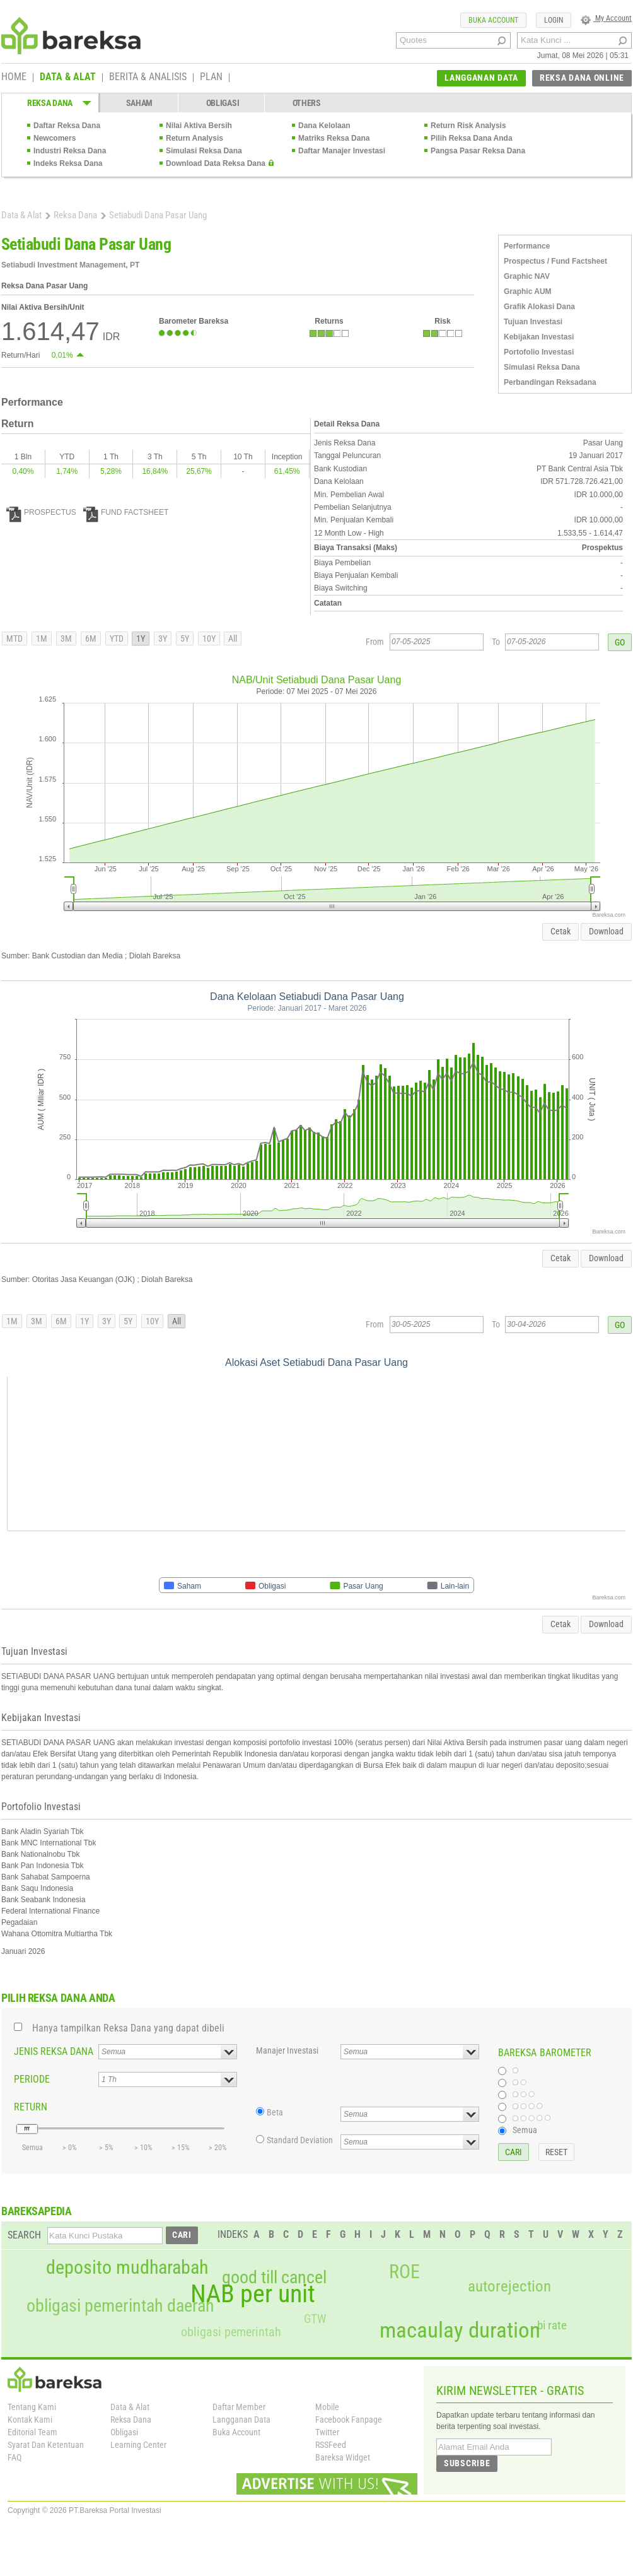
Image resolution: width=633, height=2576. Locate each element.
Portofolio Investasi (539, 352)
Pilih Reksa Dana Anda (472, 138)
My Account (606, 18)
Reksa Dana (75, 215)
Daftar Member (238, 2407)
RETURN (30, 2107)
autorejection (509, 2286)
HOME (13, 77)
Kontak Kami (30, 2419)
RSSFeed (330, 2445)
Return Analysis (194, 138)
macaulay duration (460, 2330)
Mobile (327, 2407)
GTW (315, 2319)
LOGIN (553, 20)
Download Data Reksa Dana (215, 163)
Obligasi (124, 2432)
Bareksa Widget (342, 2457)
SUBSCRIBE (467, 2463)
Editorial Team (32, 2432)
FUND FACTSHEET (125, 512)
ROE (404, 2271)
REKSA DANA (50, 103)
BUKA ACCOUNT (493, 20)
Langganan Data (241, 2419)
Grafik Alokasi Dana (539, 306)
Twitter (327, 2432)
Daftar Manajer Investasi (341, 150)
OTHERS (307, 103)
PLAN (211, 77)
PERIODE (32, 2079)
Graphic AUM (528, 291)
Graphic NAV (527, 276)
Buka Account (236, 2432)
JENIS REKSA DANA (53, 2051)
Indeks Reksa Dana (67, 163)
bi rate (552, 2325)
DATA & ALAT (68, 77)
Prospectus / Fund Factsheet (555, 261)
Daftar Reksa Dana (66, 125)
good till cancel (274, 2277)
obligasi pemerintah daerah (120, 2306)
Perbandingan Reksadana (550, 382)
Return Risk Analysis (468, 125)
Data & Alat (21, 215)
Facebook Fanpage (348, 2419)
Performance (527, 246)
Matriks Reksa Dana (333, 138)
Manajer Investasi (287, 2050)
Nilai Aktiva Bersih (199, 125)
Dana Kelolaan (324, 125)
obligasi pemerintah (231, 2332)
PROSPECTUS (41, 512)
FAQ (14, 2457)
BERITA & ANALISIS (148, 77)
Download (606, 931)
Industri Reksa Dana (69, 150)
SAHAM (139, 103)
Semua (525, 2130)
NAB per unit (252, 2294)
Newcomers (54, 138)
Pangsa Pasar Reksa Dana (478, 150)
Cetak (560, 931)
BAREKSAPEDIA (36, 2211)
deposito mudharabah (127, 2267)
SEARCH (24, 2235)
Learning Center (138, 2445)
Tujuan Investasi (533, 321)
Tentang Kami (32, 2407)
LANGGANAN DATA (481, 78)
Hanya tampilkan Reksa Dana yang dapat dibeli (128, 2028)
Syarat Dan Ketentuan (46, 2445)
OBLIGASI (223, 103)
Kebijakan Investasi (539, 336)
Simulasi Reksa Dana (204, 150)
